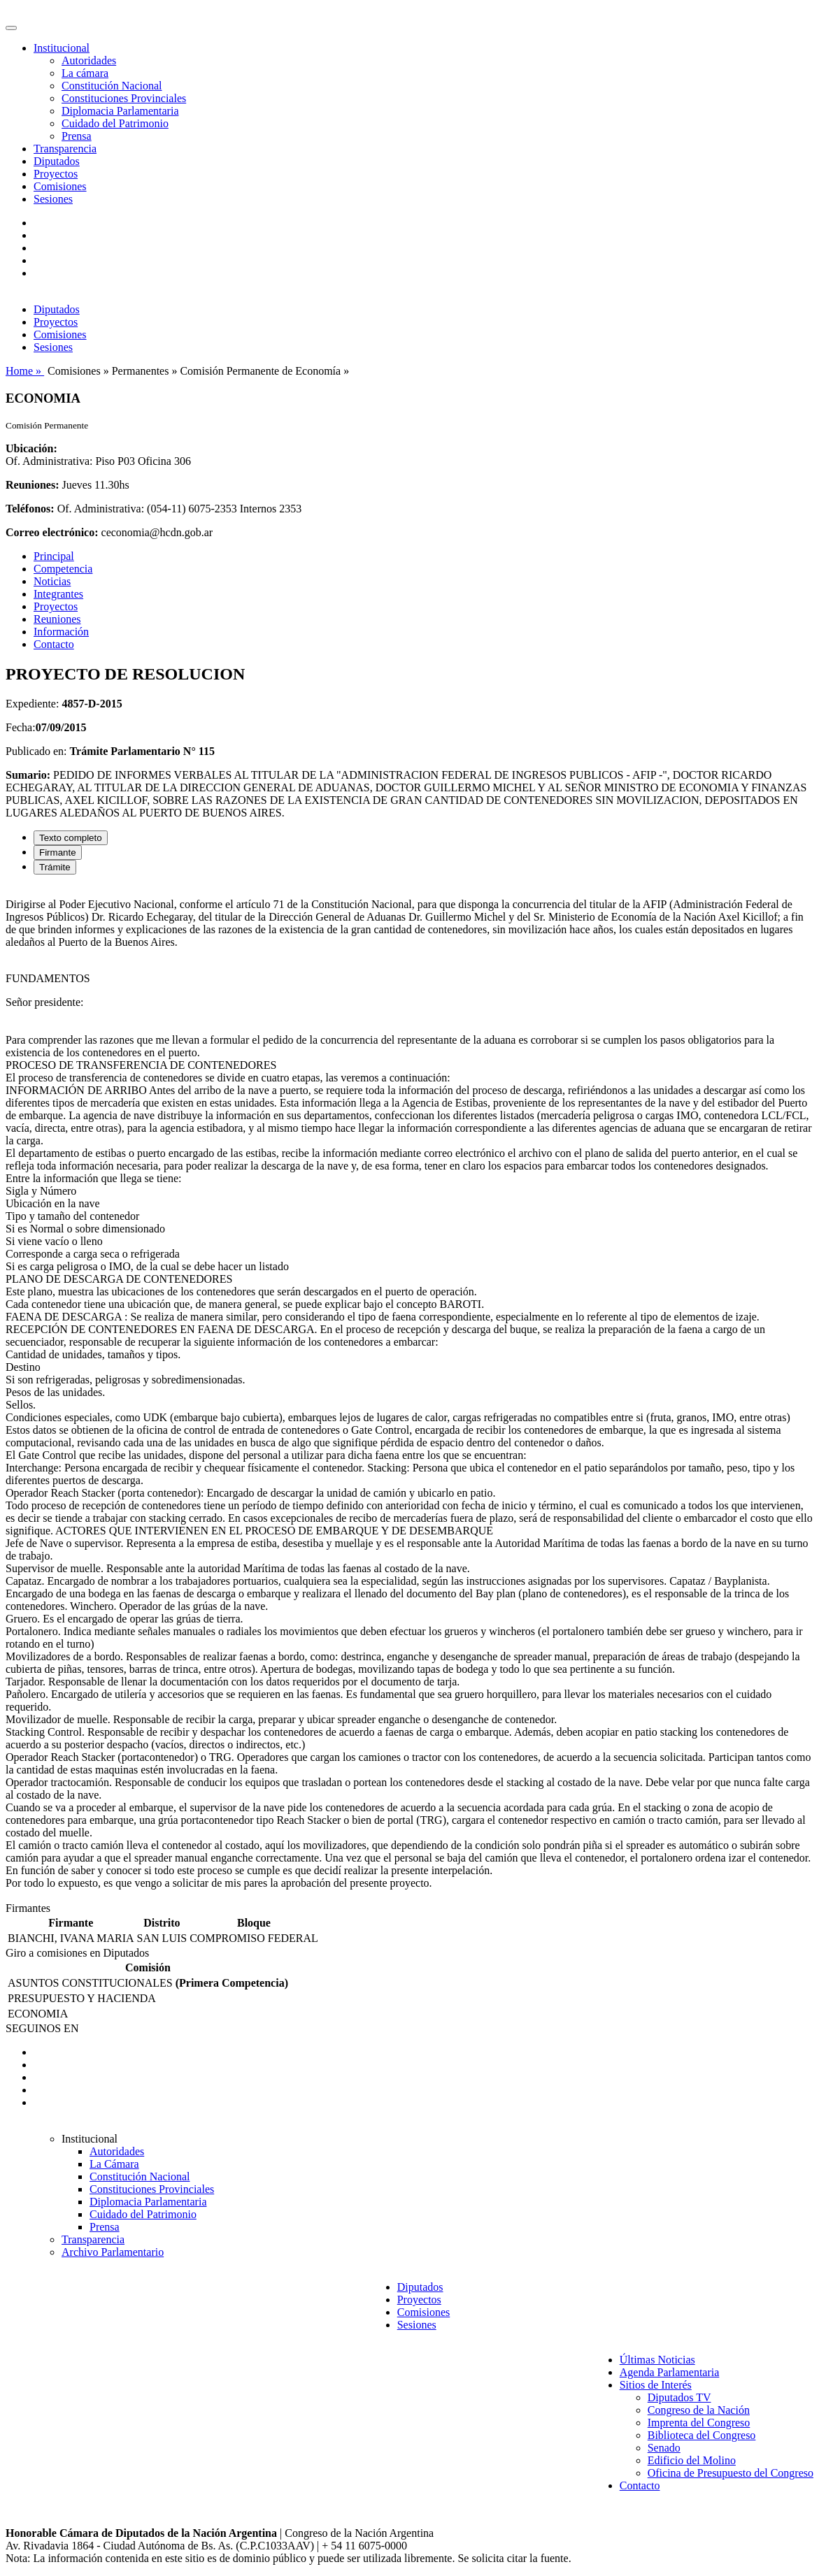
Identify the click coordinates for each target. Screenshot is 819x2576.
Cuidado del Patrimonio (115, 123)
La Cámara (114, 2164)
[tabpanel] (409, 1394)
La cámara (85, 73)
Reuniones (57, 619)
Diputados (57, 161)
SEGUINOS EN (42, 2028)
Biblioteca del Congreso (702, 2435)
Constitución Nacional (112, 86)
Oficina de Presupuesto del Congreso (730, 2473)
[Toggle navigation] (11, 28)
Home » (25, 371)
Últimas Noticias (657, 2360)
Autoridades (89, 60)
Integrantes (58, 594)
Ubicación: (31, 448)
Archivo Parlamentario (113, 2252)
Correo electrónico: (52, 532)
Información (61, 632)
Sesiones (53, 199)
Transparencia (65, 148)
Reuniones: (32, 485)
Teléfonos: (30, 509)
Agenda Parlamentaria (670, 2372)
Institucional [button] (62, 48)
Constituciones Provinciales (124, 98)
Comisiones (60, 186)
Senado (664, 2448)
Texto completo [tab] (70, 838)
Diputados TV (679, 2397)
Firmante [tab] (57, 852)
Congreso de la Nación (699, 2410)
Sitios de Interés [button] (656, 2385)
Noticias (52, 581)
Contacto (54, 644)
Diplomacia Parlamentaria (120, 111)
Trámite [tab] (55, 867)
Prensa (77, 136)
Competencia (63, 569)
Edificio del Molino (692, 2460)
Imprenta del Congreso (699, 2423)
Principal (54, 556)
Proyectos (56, 174)
